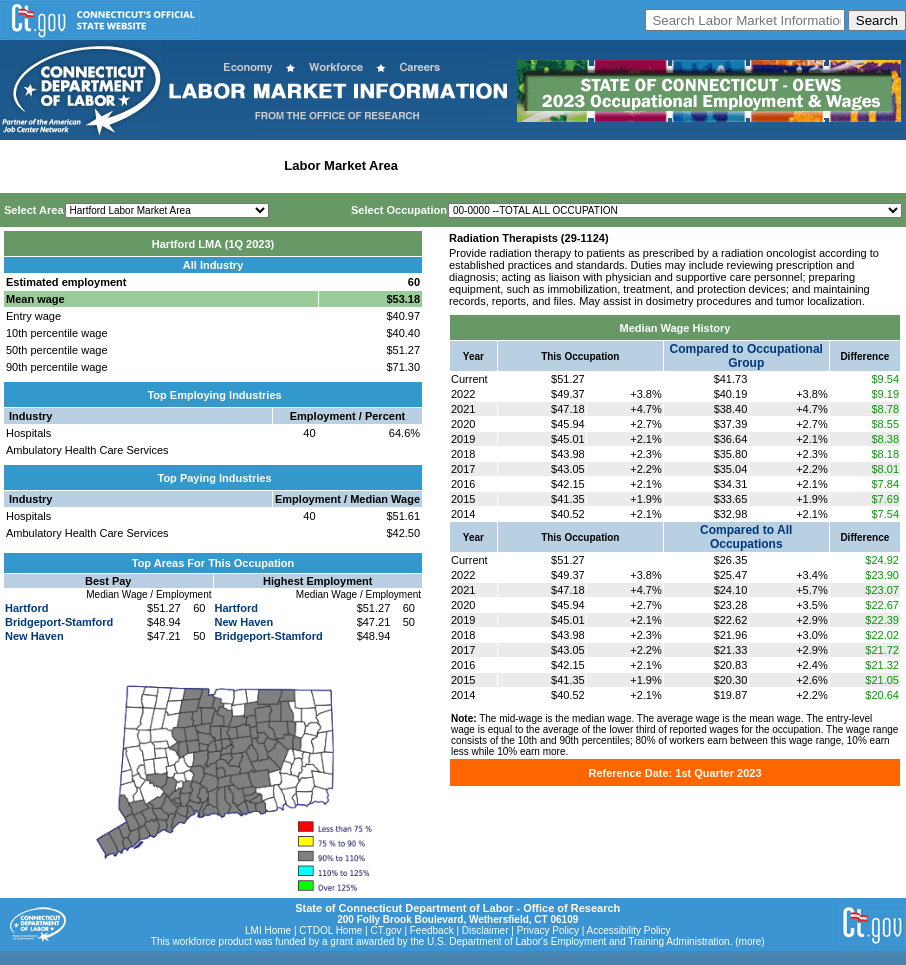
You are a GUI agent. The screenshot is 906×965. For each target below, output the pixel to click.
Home (23, 165)
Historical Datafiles (646, 165)
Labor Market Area (341, 165)
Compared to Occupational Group (746, 356)
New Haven (34, 636)
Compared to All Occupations (746, 537)
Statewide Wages (103, 165)
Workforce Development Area (495, 165)
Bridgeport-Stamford (59, 622)
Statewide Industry (218, 165)
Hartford (26, 608)
